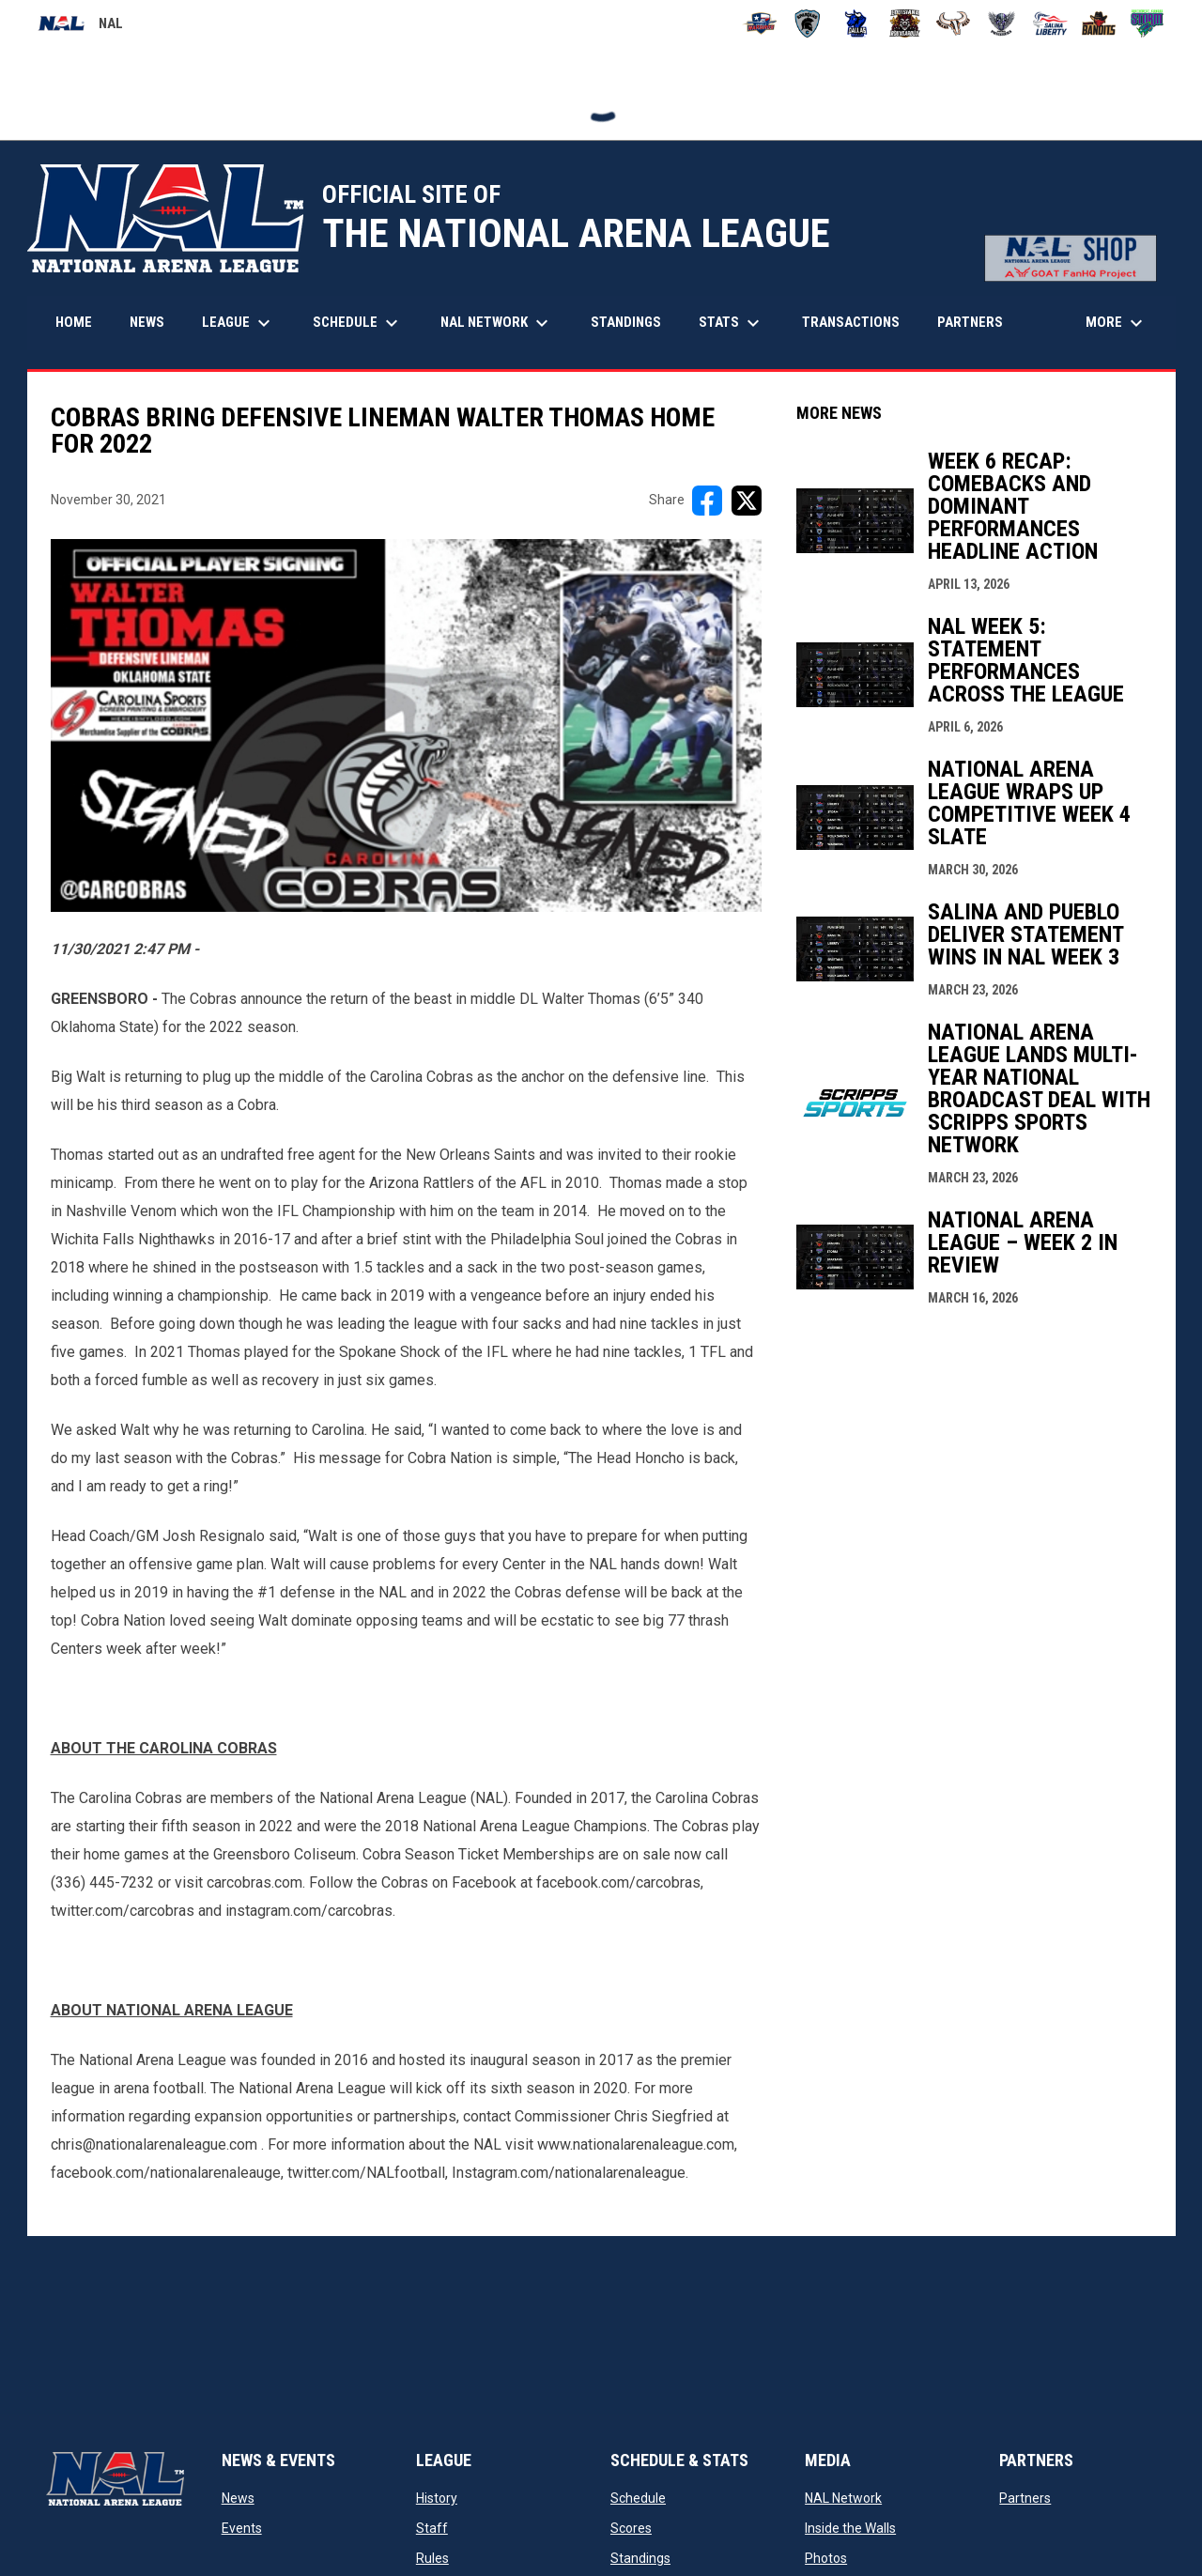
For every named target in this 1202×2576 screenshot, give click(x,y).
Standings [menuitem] (626, 322)
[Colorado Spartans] (808, 23)
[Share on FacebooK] (707, 501)
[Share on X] (747, 501)
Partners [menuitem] (970, 322)
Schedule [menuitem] (358, 323)
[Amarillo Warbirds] (759, 23)
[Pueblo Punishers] (1001, 23)
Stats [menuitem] (731, 323)
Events (242, 2528)
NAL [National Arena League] (80, 26)
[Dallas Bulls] (856, 23)
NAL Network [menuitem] (503, 323)
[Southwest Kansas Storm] (1147, 23)
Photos (826, 2558)
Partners (1025, 2498)
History (436, 2498)
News (238, 2498)
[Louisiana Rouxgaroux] (904, 23)
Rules (432, 2558)
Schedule (638, 2498)
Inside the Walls (850, 2528)
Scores (631, 2528)
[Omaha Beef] (953, 23)
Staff (432, 2528)
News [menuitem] (147, 322)
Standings (640, 2558)
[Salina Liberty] (1050, 23)
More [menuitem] (1117, 323)
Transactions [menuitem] (851, 322)
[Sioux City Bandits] (1099, 23)
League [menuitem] (238, 323)
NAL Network (843, 2498)
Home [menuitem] (73, 322)
